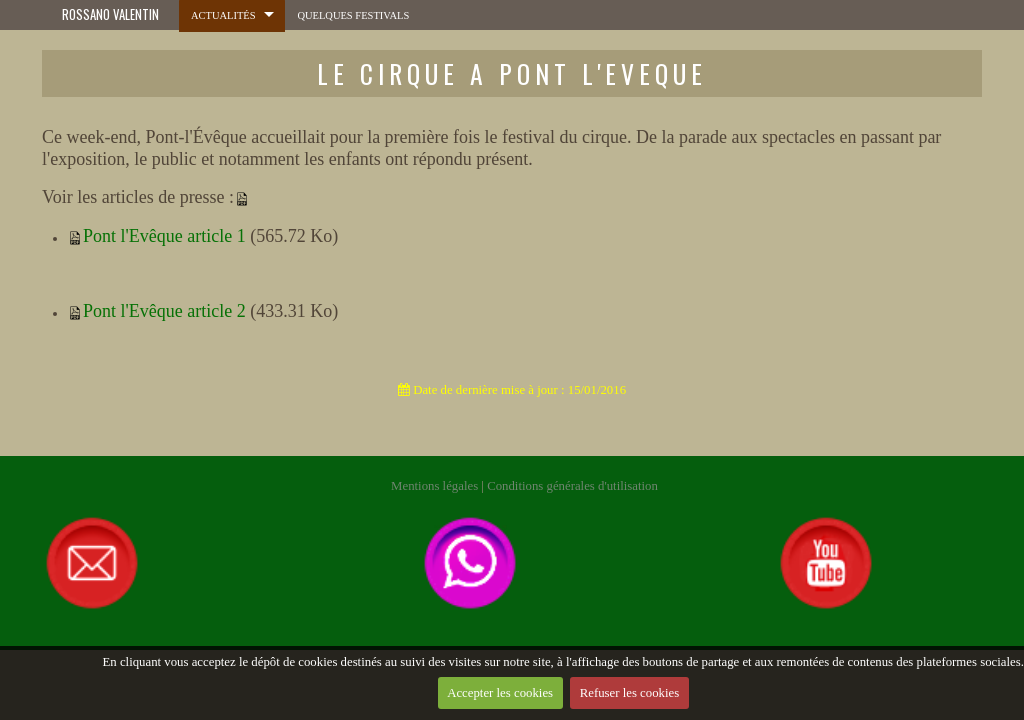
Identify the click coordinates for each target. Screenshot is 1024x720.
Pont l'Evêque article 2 (164, 311)
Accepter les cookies (499, 697)
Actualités (221, 14)
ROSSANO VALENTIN (110, 14)
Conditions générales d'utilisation (572, 486)
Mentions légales (434, 486)
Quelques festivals (348, 14)
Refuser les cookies (631, 697)
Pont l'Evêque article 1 (164, 236)
